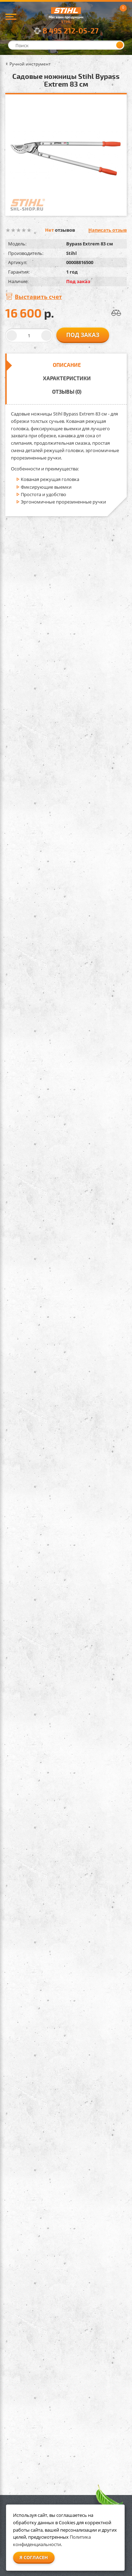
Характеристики (67, 378)
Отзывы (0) (66, 391)
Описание (67, 365)
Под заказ (82, 335)
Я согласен (33, 2557)
